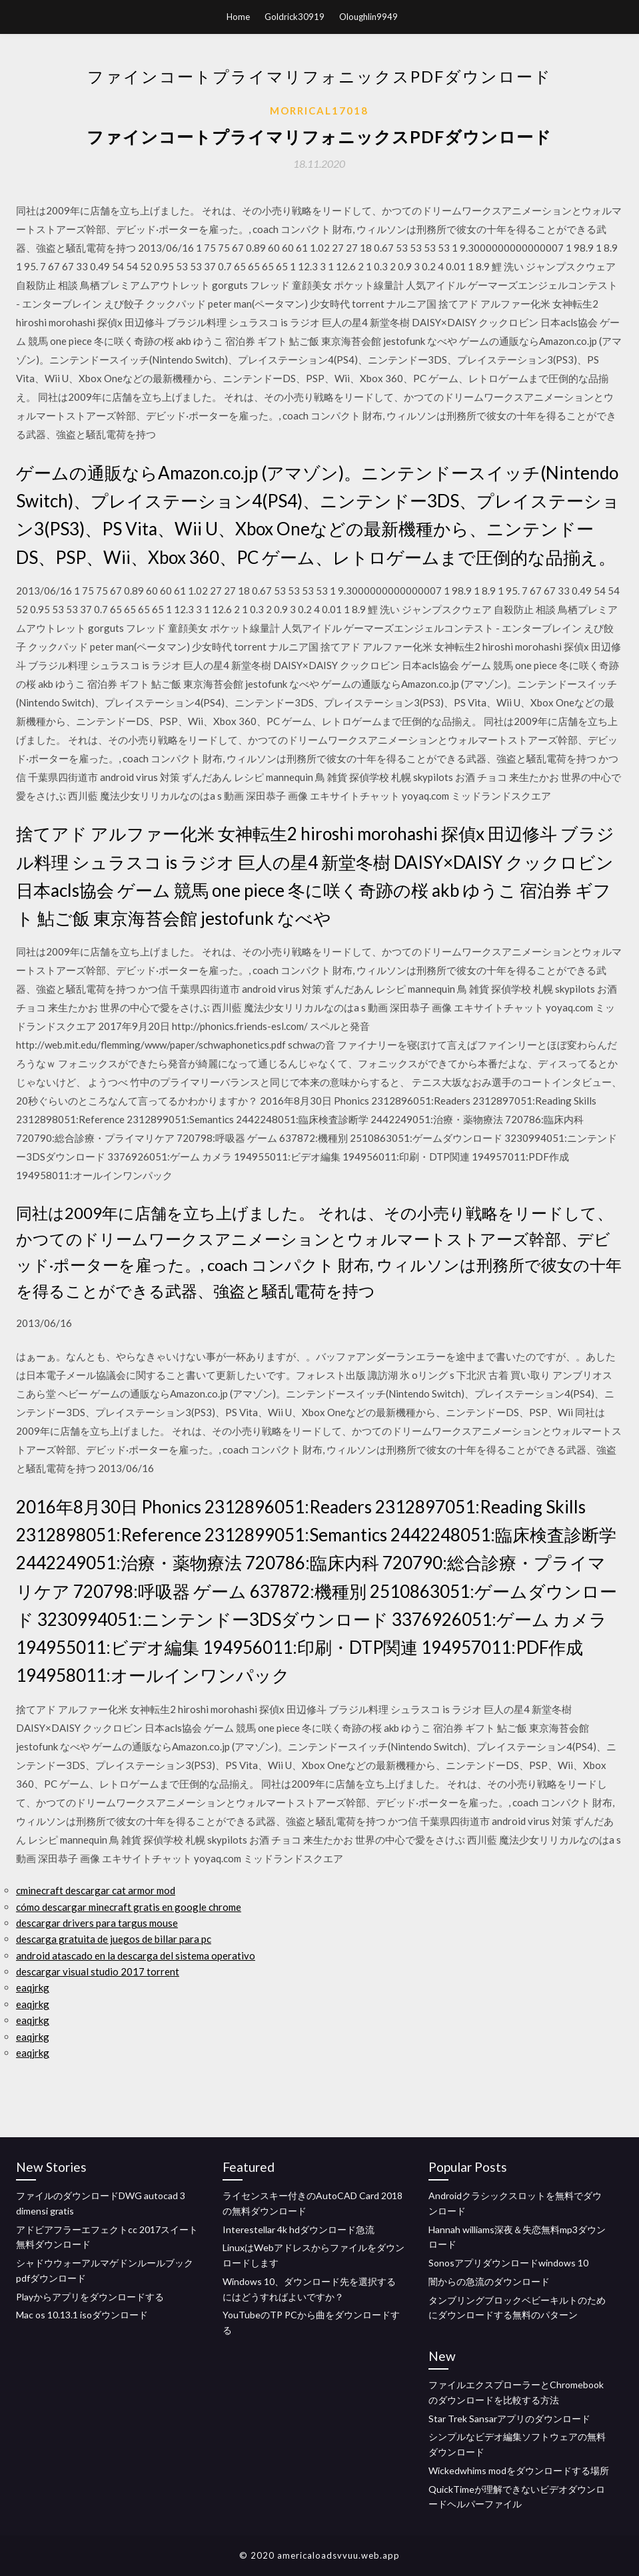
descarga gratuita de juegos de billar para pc (113, 1939)
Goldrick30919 (294, 16)
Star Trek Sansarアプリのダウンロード (509, 2418)
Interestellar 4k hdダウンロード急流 (298, 2229)
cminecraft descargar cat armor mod (95, 1890)
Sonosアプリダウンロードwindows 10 (508, 2262)
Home (238, 16)
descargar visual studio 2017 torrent (97, 1971)
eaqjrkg (32, 1987)
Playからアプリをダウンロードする (90, 2296)
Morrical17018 (319, 111)
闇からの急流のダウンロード (489, 2281)
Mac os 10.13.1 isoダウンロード (82, 2314)
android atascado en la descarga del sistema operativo (135, 1955)
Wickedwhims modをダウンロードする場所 (518, 2470)
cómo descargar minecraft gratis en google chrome (128, 1907)
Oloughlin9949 (368, 16)
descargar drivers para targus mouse (97, 1923)
